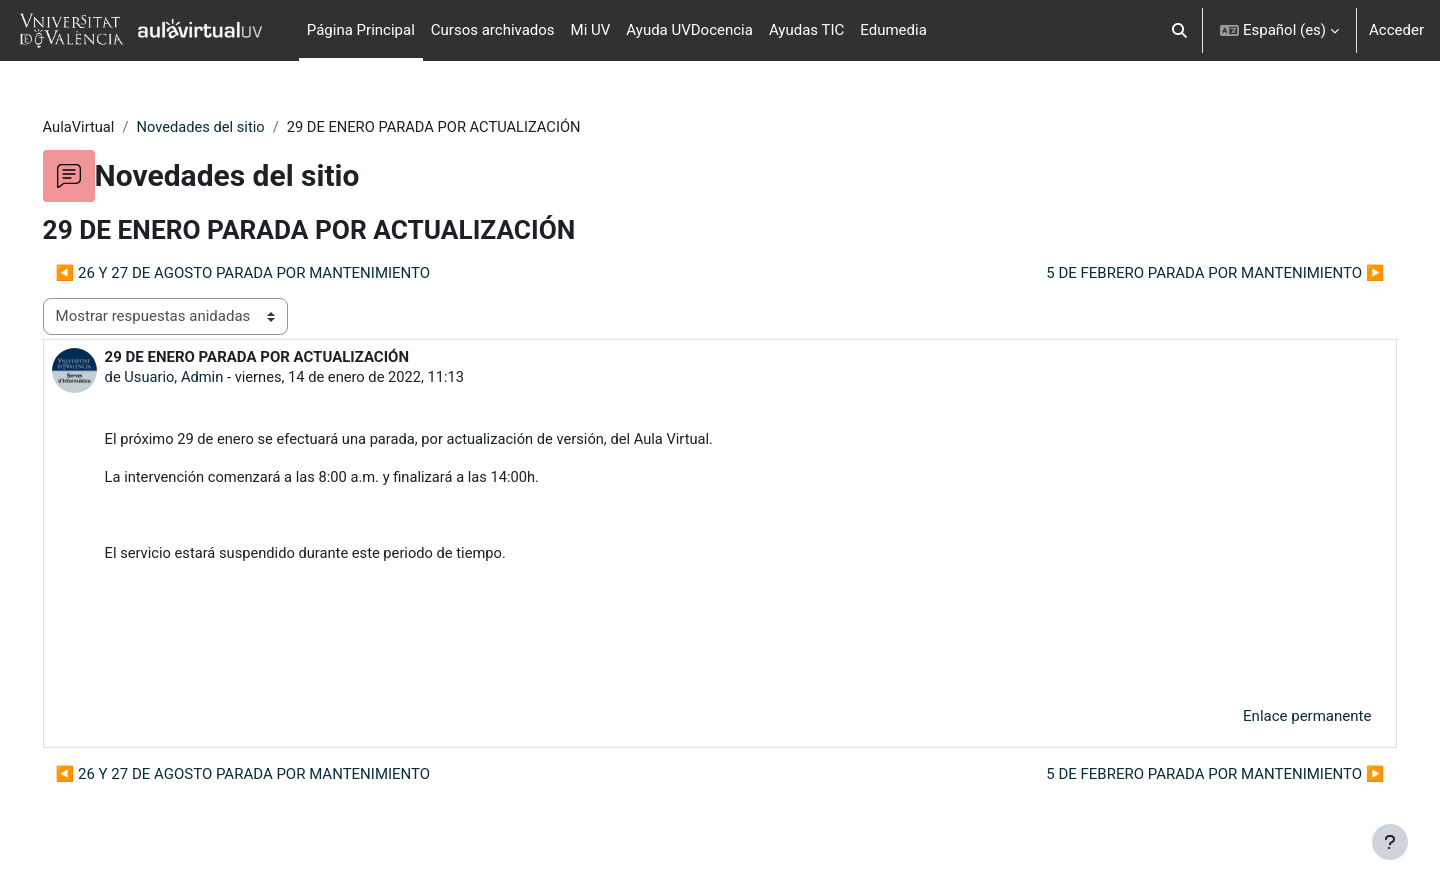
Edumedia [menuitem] (893, 30)
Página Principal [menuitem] (361, 30)
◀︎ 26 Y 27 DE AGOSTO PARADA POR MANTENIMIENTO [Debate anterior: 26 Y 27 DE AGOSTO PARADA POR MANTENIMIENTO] (271, 273)
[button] (1179, 30)
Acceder (1396, 30)
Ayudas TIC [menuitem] (806, 30)
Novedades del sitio (232, 127)
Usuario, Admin (203, 378)
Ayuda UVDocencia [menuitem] (689, 30)
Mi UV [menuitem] (591, 30)
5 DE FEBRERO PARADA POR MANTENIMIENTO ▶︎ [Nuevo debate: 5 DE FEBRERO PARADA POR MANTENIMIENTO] (1187, 273)
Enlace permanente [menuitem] (1279, 721)
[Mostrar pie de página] (1390, 842)
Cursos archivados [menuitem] (493, 30)
